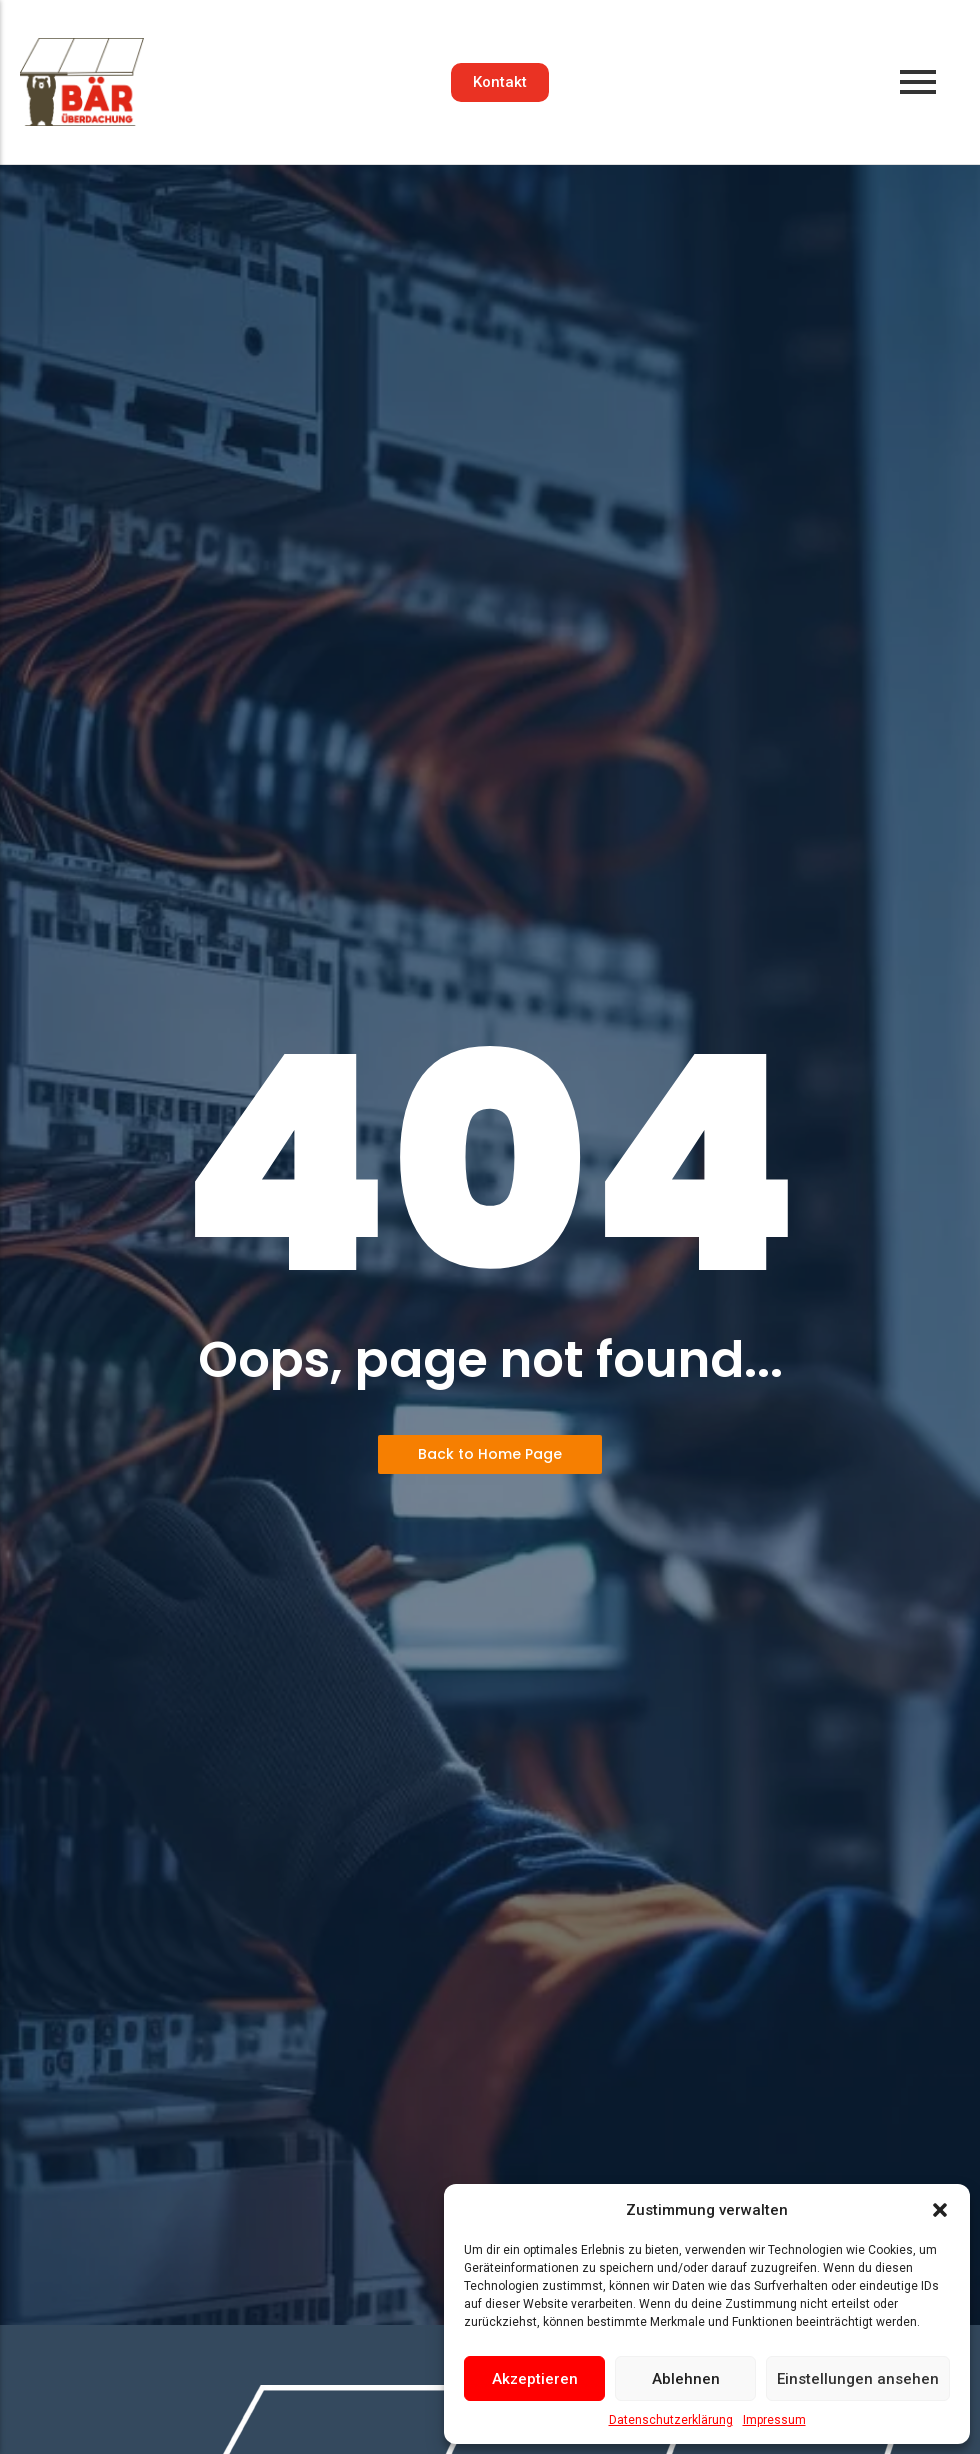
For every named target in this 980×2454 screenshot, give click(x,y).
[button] (940, 2210)
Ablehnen (686, 2379)
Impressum (774, 2420)
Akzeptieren (535, 2379)
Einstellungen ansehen (858, 2379)
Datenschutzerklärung (671, 2420)
